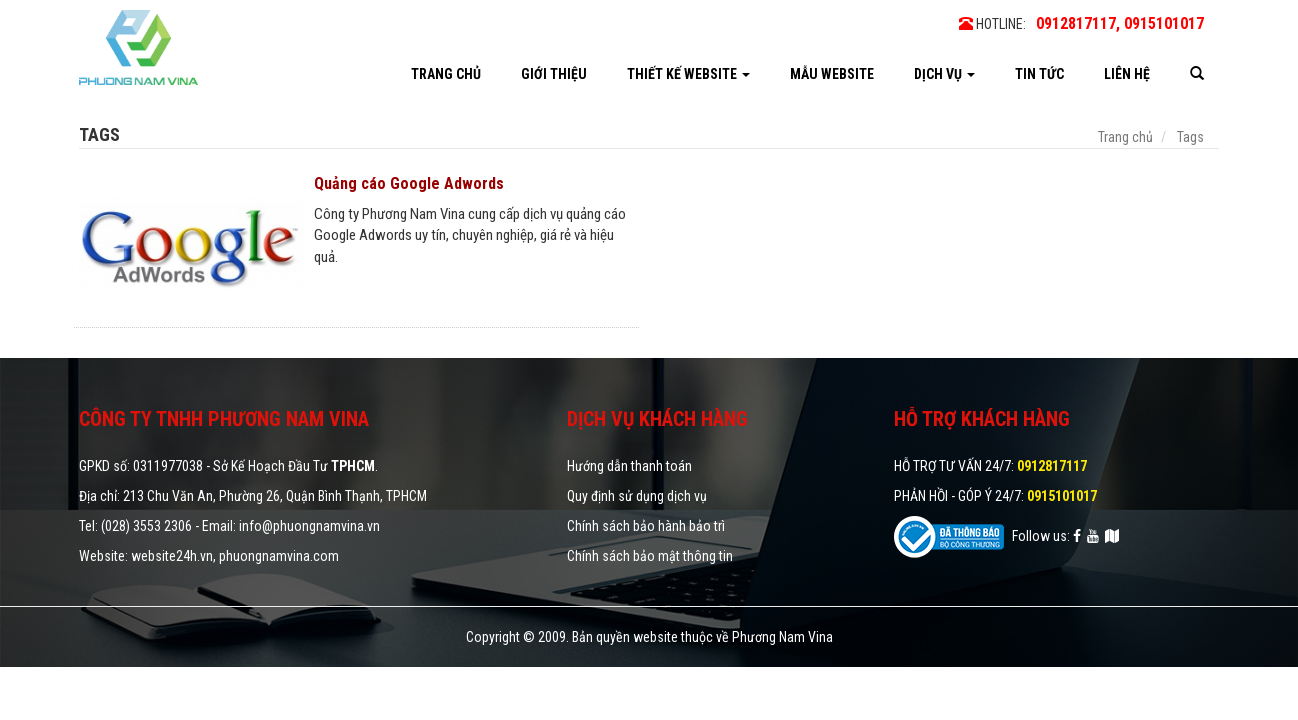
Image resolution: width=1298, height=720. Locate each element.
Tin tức (1039, 74)
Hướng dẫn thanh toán (629, 466)
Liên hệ (1127, 74)
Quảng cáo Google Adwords (409, 183)
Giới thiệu (554, 74)
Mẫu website (832, 74)
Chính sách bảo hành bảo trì (646, 526)
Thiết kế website (688, 74)
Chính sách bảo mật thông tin (650, 556)
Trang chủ (446, 74)
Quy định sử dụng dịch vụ (637, 496)
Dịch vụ (944, 74)
